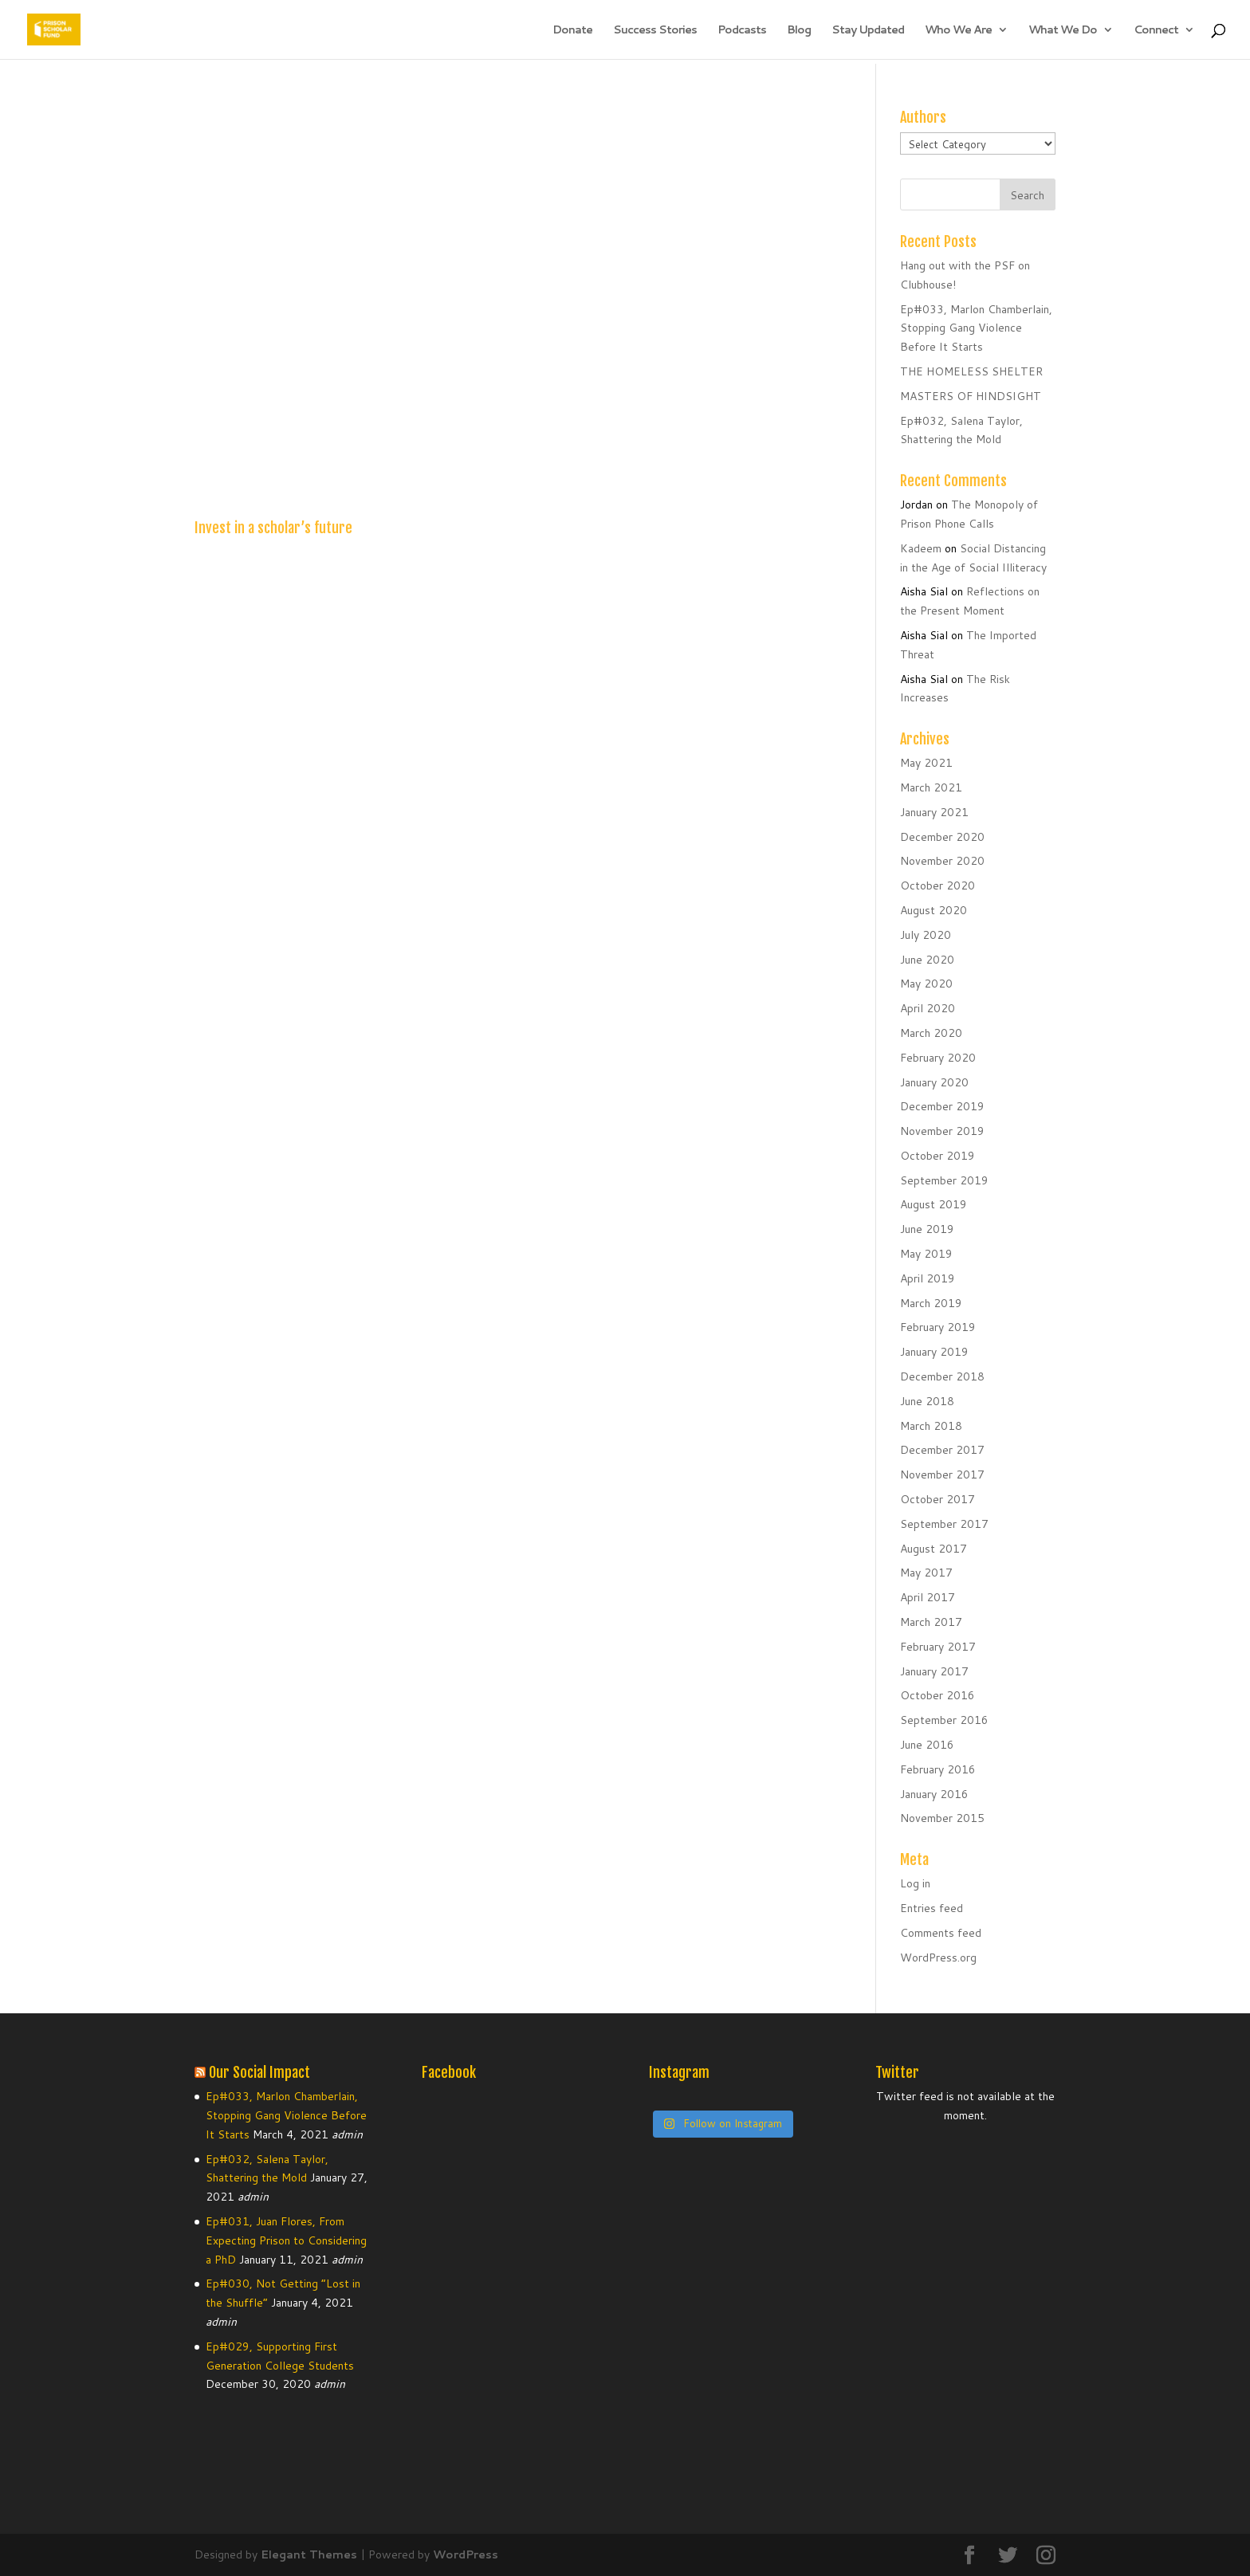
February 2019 (938, 1327)
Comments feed (940, 1933)
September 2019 (944, 1180)
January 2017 (934, 1671)
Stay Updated (867, 30)
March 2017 (931, 1622)
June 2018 (927, 1401)
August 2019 (933, 1204)
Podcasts (741, 30)
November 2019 (942, 1131)
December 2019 (942, 1106)
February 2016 (938, 1769)
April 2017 (927, 1597)
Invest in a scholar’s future (273, 527)
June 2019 (927, 1229)
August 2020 (933, 910)
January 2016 (934, 1794)
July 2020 (925, 935)
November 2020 (942, 861)
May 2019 (926, 1254)
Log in (915, 1883)
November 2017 (942, 1474)
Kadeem (920, 548)
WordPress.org (938, 1957)
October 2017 (937, 1499)
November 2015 (942, 1818)
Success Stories (655, 30)
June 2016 (927, 1745)
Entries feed (931, 1908)
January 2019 (934, 1352)
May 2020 (926, 984)
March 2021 (931, 787)
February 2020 (938, 1058)
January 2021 (934, 812)
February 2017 (938, 1647)
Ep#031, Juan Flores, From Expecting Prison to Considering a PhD (286, 2240)
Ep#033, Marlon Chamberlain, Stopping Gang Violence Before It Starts (976, 328)
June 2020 (927, 960)
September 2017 (944, 1524)
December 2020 (942, 837)
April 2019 (927, 1278)
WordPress (465, 2554)
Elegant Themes (309, 2554)
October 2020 (937, 885)
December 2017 (942, 1450)
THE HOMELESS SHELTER (971, 371)
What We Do (1062, 30)
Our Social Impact (259, 2072)
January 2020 (934, 1082)
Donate (572, 30)
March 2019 (931, 1303)
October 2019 (937, 1156)
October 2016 (937, 1695)
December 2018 (942, 1376)
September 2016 (944, 1720)
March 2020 (931, 1033)
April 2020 (927, 1008)
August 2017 (933, 1549)
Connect (1156, 30)
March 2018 (931, 1426)
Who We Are (958, 30)
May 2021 (926, 763)
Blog (799, 30)
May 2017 (926, 1573)
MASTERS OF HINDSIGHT (970, 396)
